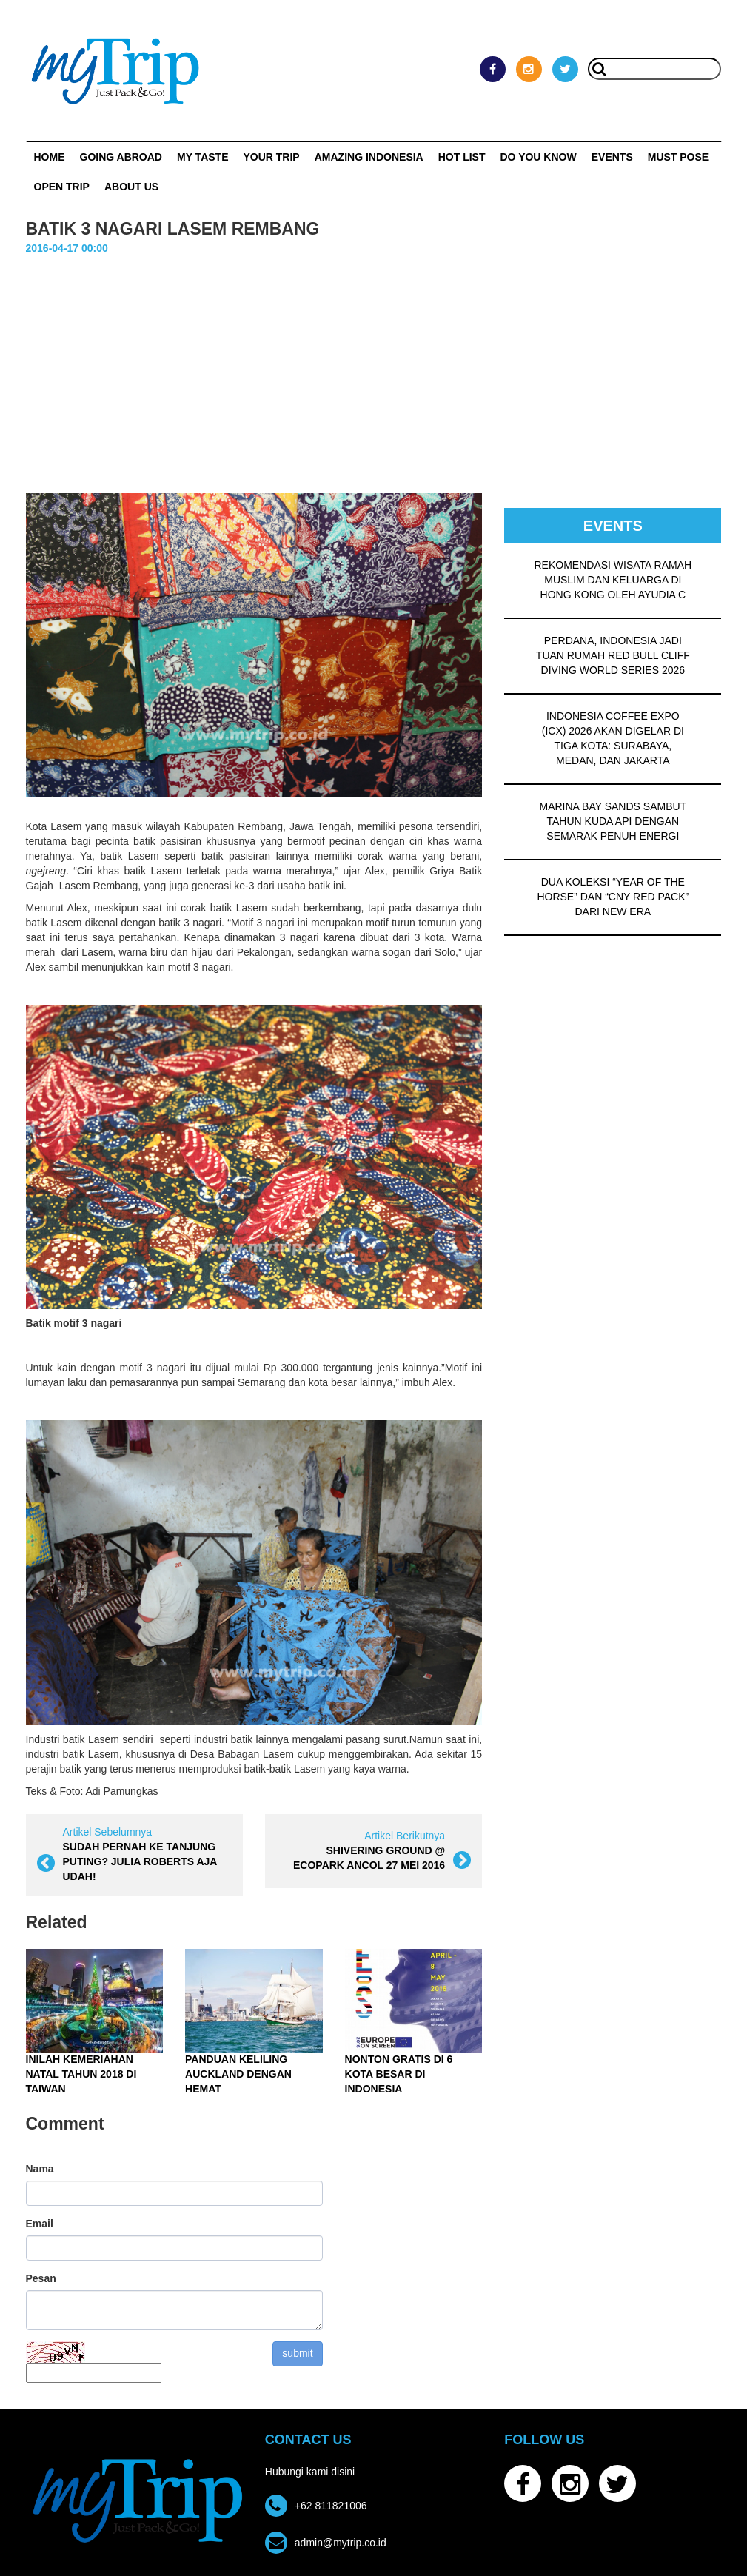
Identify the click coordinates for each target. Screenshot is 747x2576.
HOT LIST (462, 157)
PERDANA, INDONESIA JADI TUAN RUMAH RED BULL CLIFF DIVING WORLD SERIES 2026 (613, 655)
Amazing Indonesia (369, 157)
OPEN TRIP (62, 187)
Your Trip (271, 157)
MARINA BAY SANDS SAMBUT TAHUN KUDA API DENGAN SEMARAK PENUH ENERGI (613, 821)
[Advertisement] (374, 367)
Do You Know (538, 157)
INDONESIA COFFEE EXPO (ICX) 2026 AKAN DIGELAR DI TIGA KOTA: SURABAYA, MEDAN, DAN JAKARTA (613, 738)
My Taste (203, 157)
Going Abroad (121, 157)
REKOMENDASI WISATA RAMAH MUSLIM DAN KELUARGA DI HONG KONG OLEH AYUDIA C (613, 579)
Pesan (41, 2278)
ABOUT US (131, 187)
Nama (40, 2169)
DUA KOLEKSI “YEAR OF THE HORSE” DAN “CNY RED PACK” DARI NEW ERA (613, 896)
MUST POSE (678, 157)
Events (612, 157)
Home (49, 157)
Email (39, 2223)
